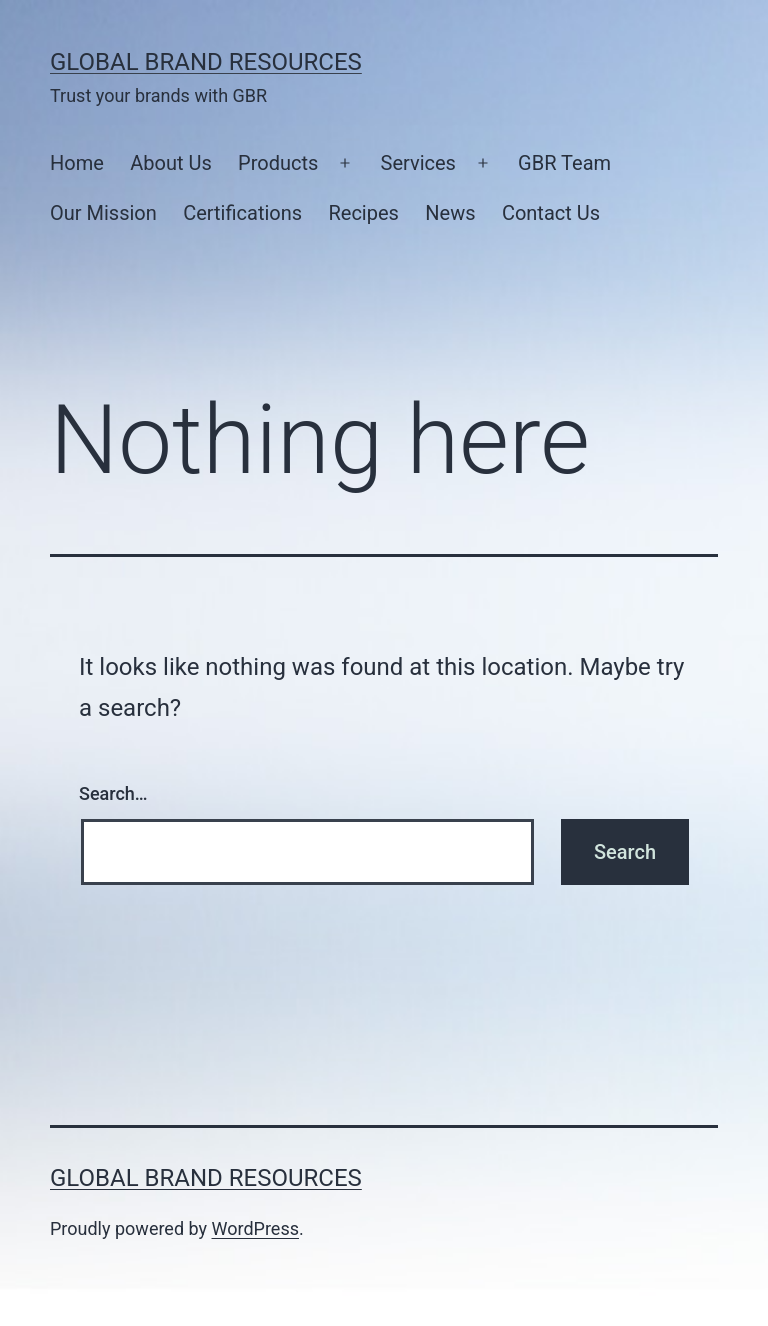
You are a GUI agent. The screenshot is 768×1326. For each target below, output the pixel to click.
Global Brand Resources (206, 62)
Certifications (242, 213)
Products (278, 163)
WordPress (255, 1228)
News (450, 213)
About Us (171, 163)
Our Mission (103, 213)
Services (418, 163)
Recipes (363, 213)
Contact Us (551, 213)
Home (77, 163)
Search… (113, 793)
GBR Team (564, 163)
